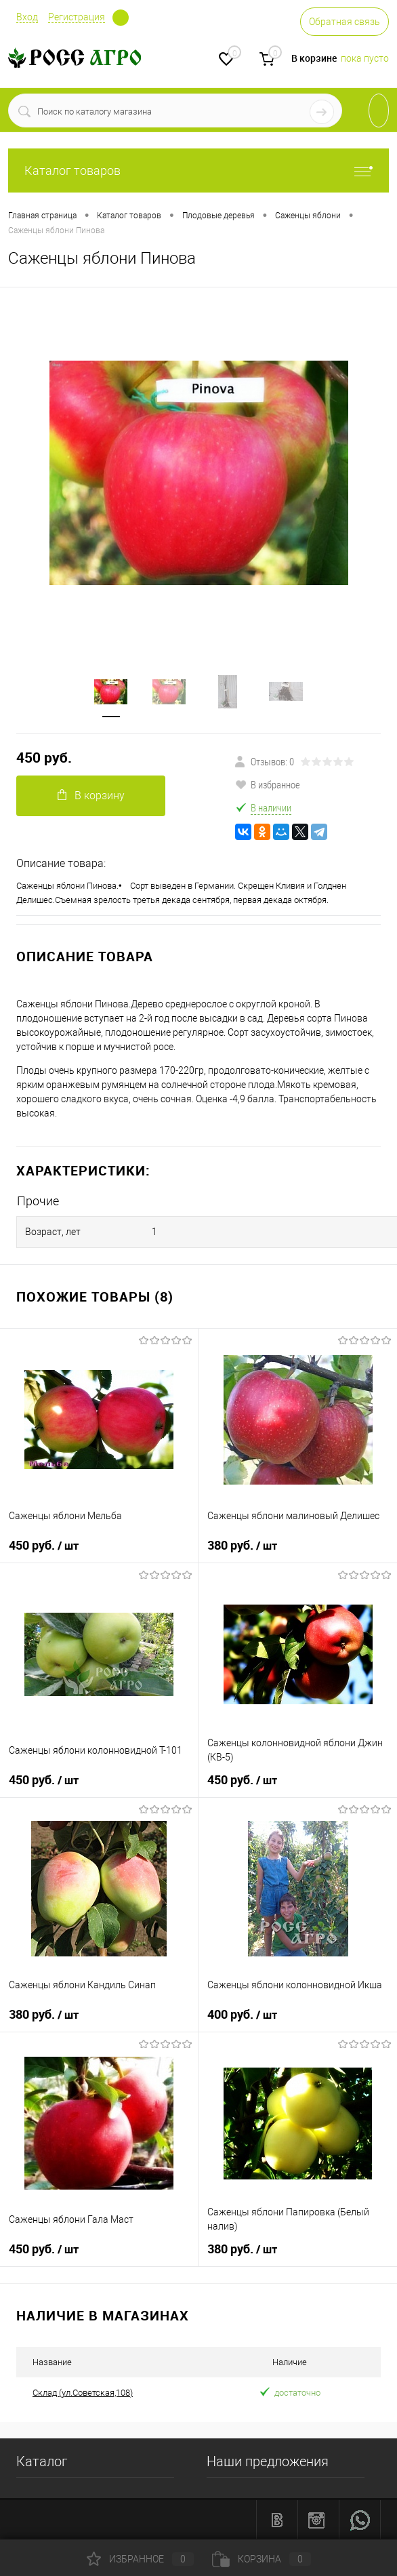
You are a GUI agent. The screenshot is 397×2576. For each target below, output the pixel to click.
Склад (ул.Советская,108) (83, 2393)
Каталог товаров (198, 170)
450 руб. (44, 757)
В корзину (91, 795)
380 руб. (242, 1545)
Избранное (140, 2559)
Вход (27, 17)
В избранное (267, 784)
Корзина (261, 2559)
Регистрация (76, 17)
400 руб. (242, 2014)
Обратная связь (344, 21)
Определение (120, 17)
